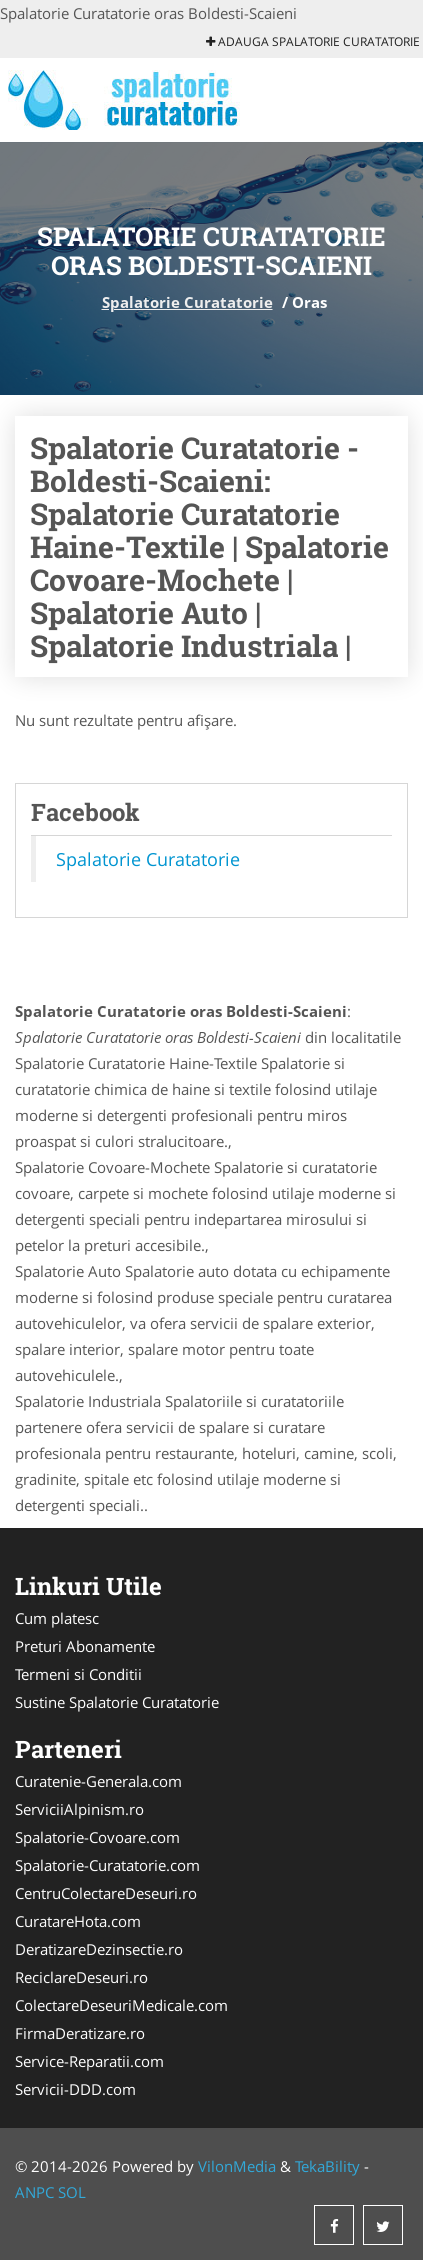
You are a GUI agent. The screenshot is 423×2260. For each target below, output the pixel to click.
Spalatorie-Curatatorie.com (107, 1865)
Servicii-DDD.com (75, 2089)
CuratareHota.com (78, 1921)
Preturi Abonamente (85, 1646)
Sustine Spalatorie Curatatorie (117, 1702)
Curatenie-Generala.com (98, 1781)
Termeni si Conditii (78, 1674)
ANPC (34, 2192)
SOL (72, 2192)
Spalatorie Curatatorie (187, 302)
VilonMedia (237, 2166)
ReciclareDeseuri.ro (81, 1977)
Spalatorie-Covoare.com (97, 1837)
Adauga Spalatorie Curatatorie (313, 41)
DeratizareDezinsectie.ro (99, 1949)
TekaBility (327, 2166)
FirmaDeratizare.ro (80, 2033)
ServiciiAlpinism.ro (79, 1809)
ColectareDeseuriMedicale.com (121, 2005)
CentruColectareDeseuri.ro (106, 1893)
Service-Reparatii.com (89, 2061)
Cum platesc (57, 1618)
